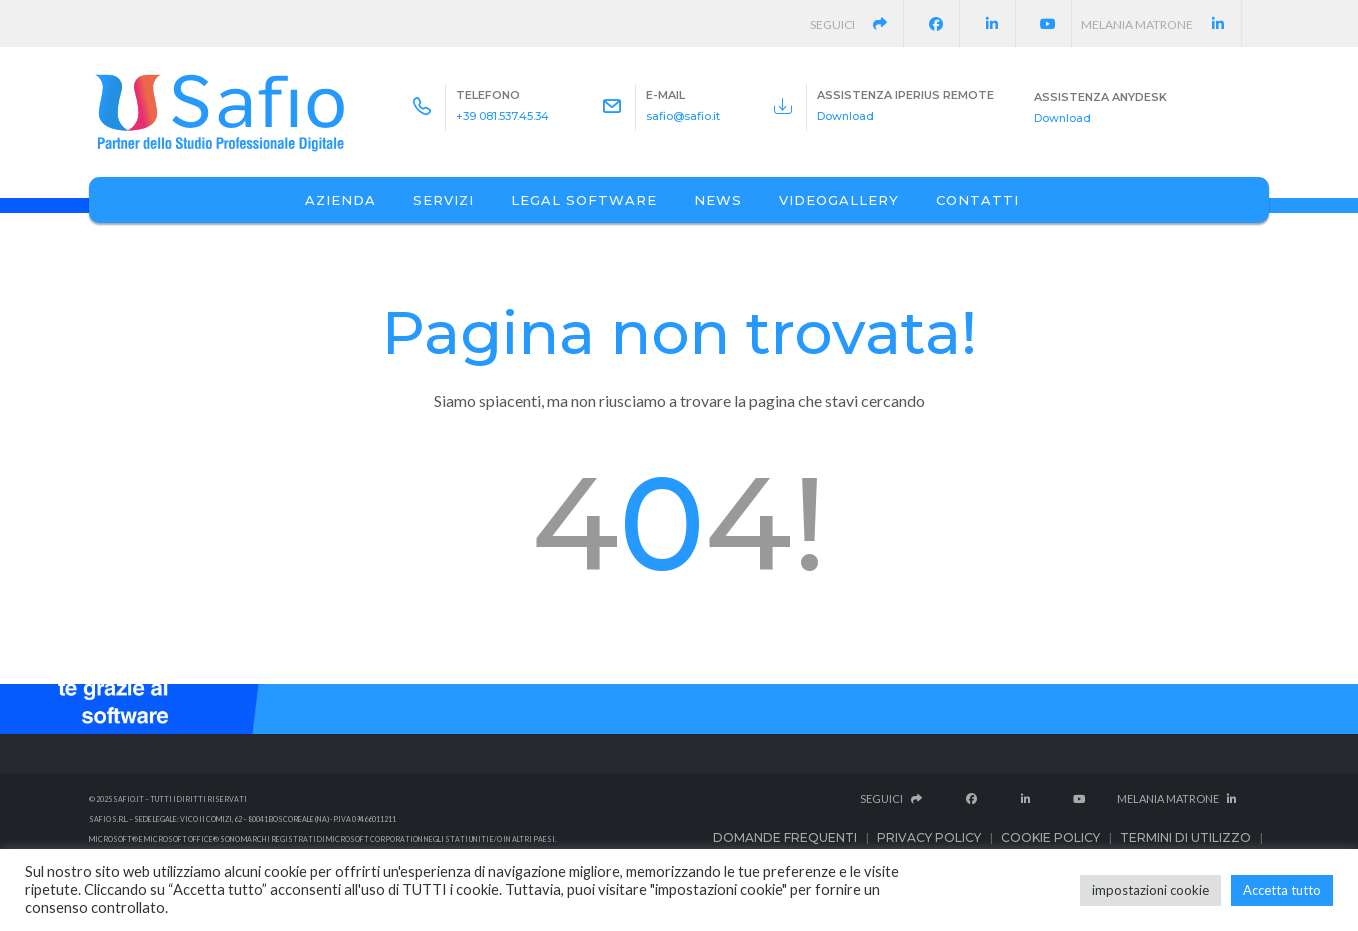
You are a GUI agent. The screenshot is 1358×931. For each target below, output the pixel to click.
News (718, 200)
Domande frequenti (785, 837)
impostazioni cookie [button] (1150, 890)
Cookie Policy (1050, 837)
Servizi (443, 200)
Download (845, 116)
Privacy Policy (929, 837)
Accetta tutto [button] (1282, 890)
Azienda (340, 200)
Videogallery (839, 200)
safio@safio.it (683, 116)
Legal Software (584, 200)
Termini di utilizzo (1185, 837)
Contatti (977, 200)
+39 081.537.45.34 (502, 116)
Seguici (858, 24)
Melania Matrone (1161, 24)
